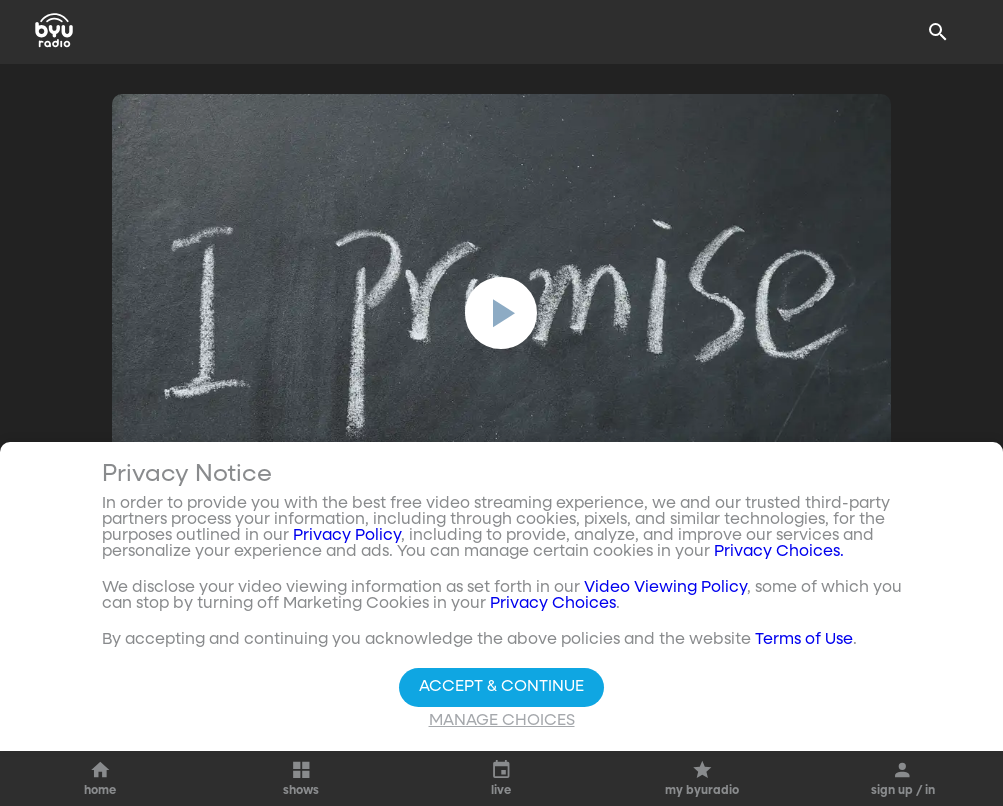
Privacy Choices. (779, 552)
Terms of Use (804, 640)
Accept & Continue (501, 687)
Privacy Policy (347, 536)
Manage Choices (502, 721)
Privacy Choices (553, 604)
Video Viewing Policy (665, 588)
